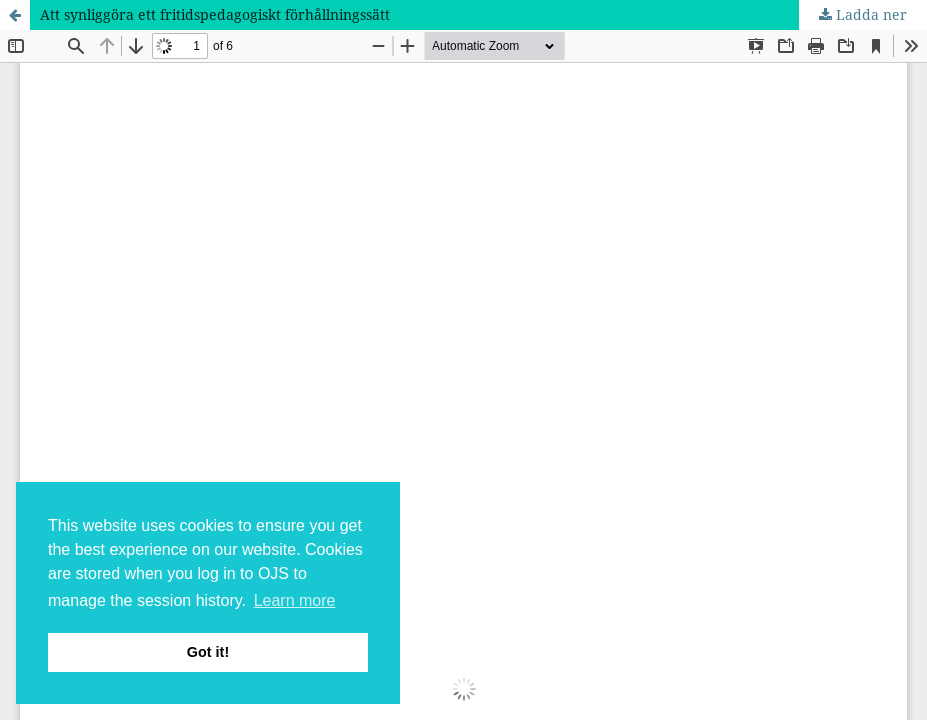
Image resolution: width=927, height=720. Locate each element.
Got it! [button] (208, 652)
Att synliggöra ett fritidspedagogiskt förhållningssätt (215, 14)
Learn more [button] (295, 600)
